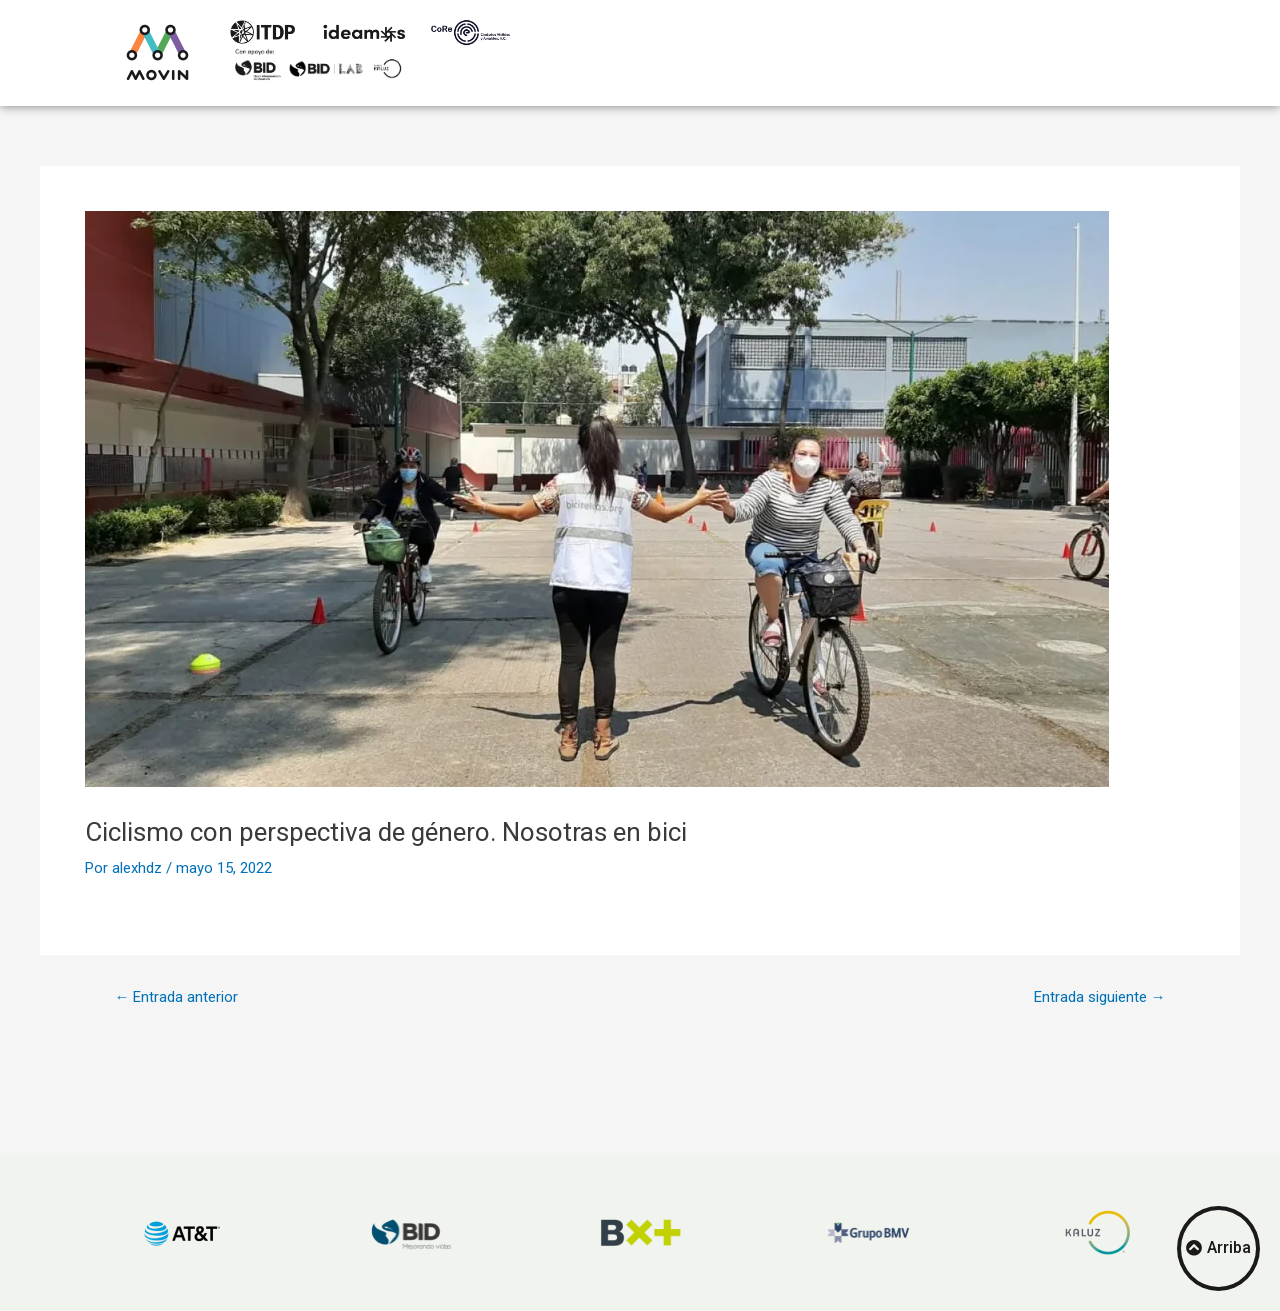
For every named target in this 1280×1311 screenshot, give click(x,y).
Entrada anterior (176, 997)
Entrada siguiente (1100, 997)
